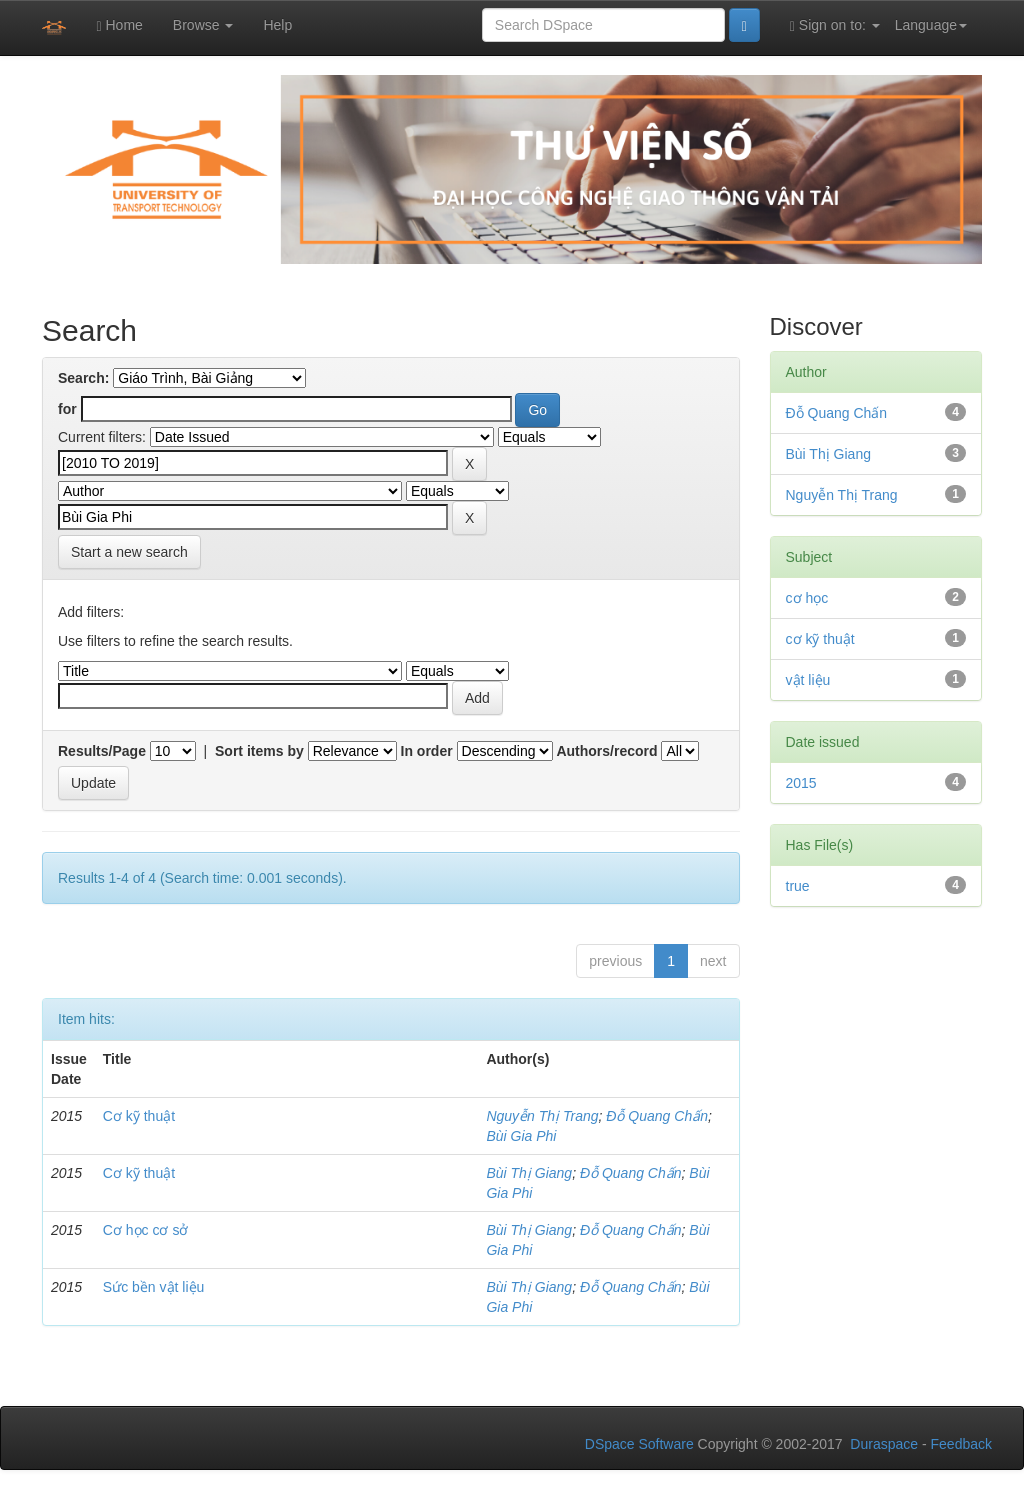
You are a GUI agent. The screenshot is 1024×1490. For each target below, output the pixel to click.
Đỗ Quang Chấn (657, 1116)
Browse (203, 25)
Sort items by (259, 751)
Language (931, 25)
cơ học (807, 598)
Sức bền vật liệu (153, 1287)
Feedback (961, 1444)
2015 (801, 783)
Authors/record (606, 751)
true (798, 886)
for (67, 409)
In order (427, 751)
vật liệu (808, 680)
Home (119, 25)
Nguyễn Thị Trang (542, 1116)
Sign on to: (835, 25)
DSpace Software (639, 1444)
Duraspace (884, 1444)
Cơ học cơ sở (146, 1230)
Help (277, 25)
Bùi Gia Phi (521, 1136)
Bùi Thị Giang (529, 1173)
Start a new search (129, 552)
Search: (83, 378)
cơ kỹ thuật (820, 639)
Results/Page (102, 751)
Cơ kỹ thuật (139, 1116)
